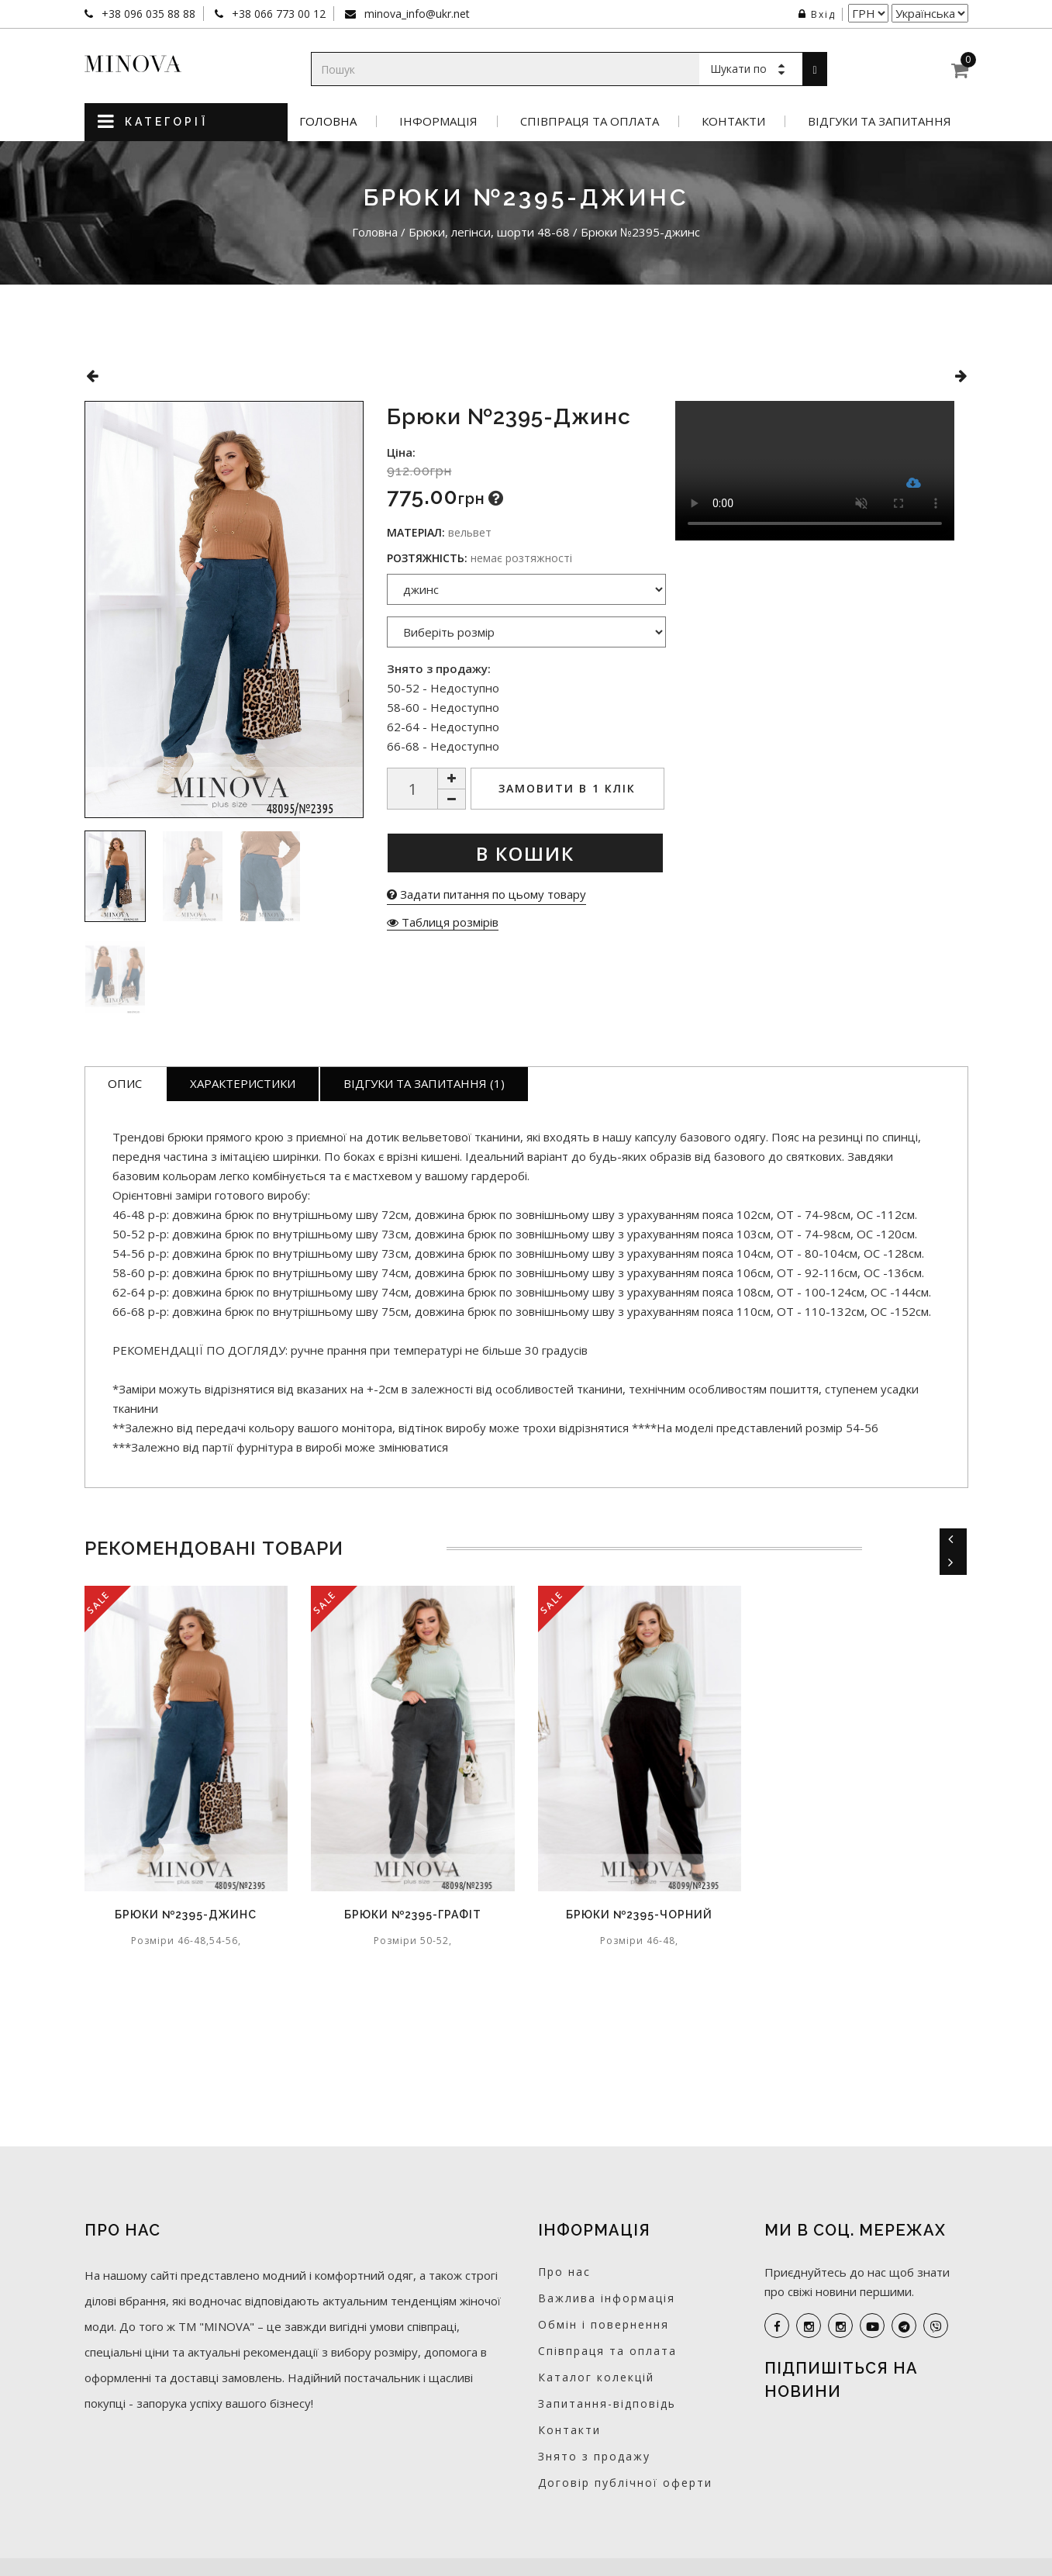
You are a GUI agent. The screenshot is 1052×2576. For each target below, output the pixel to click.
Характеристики (242, 1083)
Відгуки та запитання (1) (424, 1083)
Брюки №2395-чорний (639, 1914)
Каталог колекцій (596, 2377)
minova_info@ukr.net (415, 13)
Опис (125, 1083)
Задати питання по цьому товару (486, 894)
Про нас (564, 2271)
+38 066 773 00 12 (277, 13)
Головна (328, 121)
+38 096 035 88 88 (146, 13)
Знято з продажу (594, 2456)
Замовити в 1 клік (567, 788)
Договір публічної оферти (625, 2482)
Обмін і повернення (603, 2324)
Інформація (438, 121)
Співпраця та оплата (589, 121)
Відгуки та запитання (879, 121)
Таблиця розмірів (442, 922)
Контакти (733, 121)
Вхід (817, 14)
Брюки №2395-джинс (186, 1914)
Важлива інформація (606, 2298)
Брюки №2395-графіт (412, 1914)
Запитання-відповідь (607, 2403)
